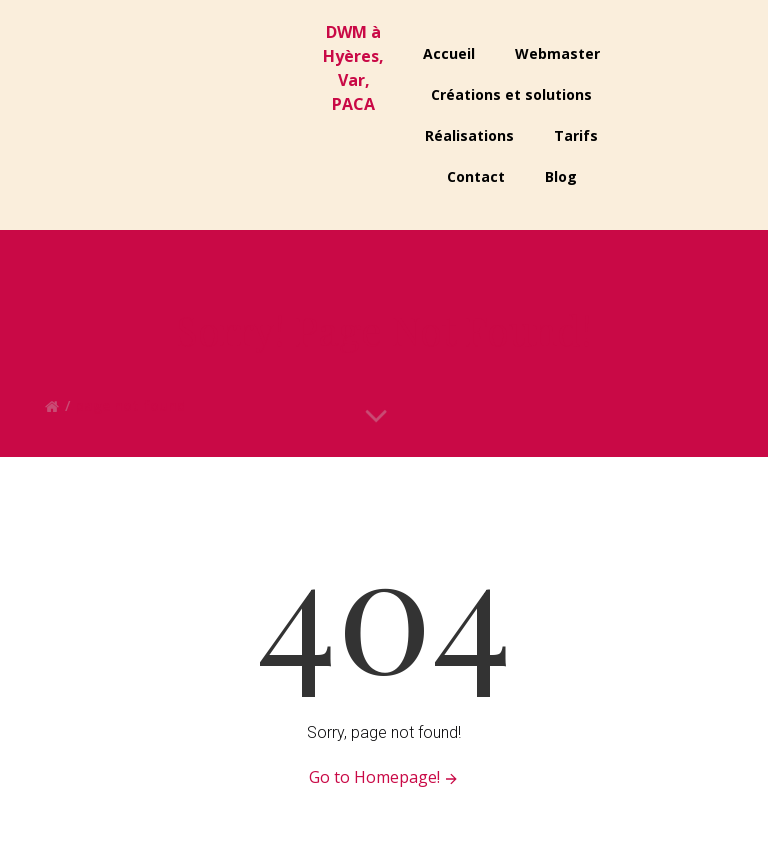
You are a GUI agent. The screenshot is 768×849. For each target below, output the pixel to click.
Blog (561, 176)
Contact (476, 176)
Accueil (449, 53)
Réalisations (469, 135)
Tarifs (576, 135)
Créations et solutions (511, 94)
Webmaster (557, 53)
